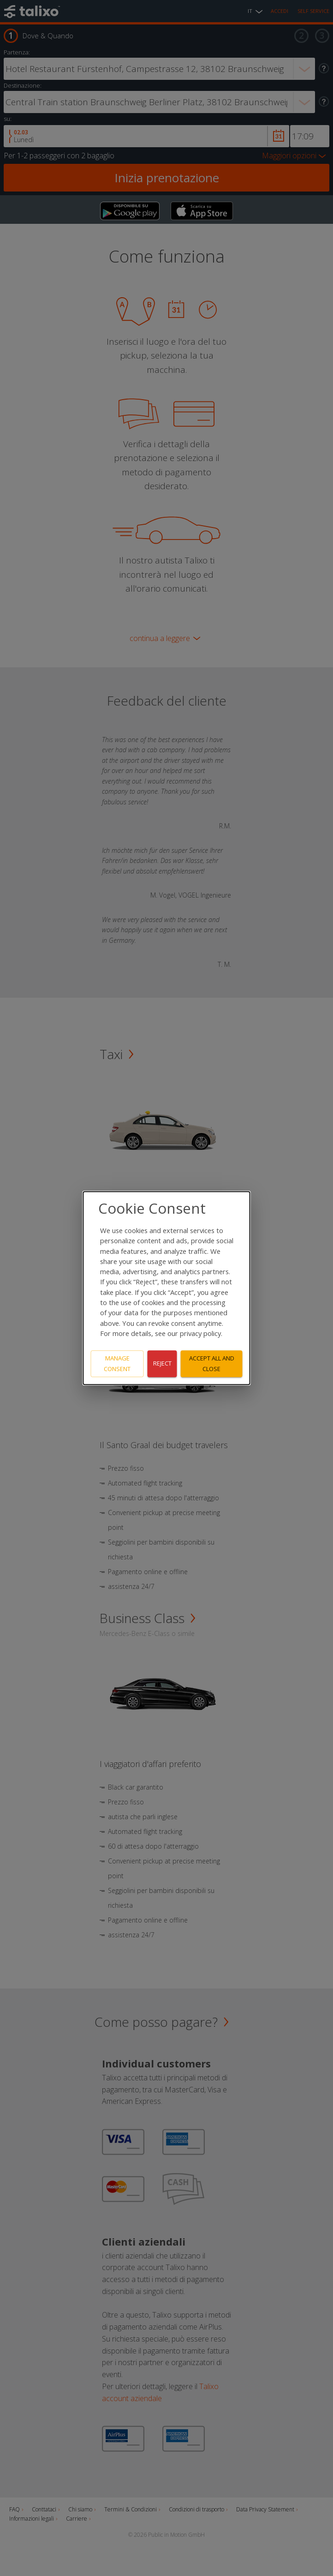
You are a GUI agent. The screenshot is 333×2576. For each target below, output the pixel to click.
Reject (162, 1364)
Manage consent (117, 1363)
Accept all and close (211, 1363)
